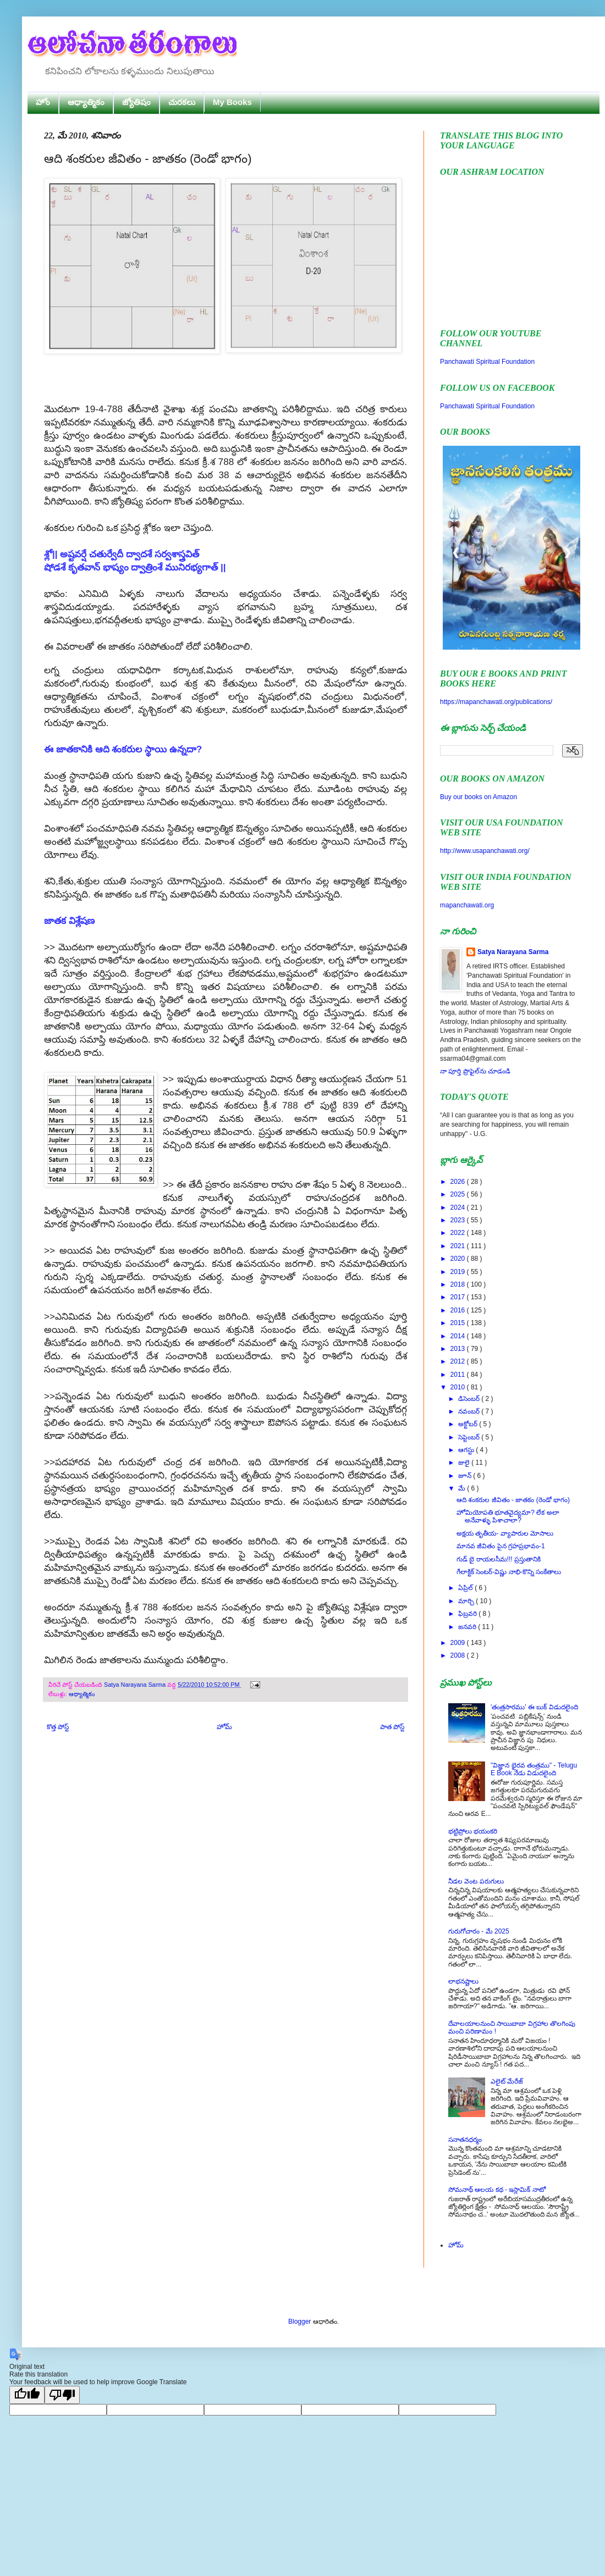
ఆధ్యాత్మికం (86, 102)
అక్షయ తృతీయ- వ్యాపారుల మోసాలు (505, 1533)
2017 (458, 1297)
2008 (458, 1655)
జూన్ (465, 1476)
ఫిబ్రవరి (468, 1613)
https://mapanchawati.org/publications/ (496, 702)
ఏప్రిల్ (466, 1588)
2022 (458, 1233)
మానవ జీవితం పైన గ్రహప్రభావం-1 (501, 1546)
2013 (458, 1349)
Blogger (299, 2321)
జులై (464, 1462)
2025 (458, 1194)
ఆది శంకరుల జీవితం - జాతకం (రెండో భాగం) (513, 1500)
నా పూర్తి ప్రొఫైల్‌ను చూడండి (475, 1071)
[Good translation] (27, 2395)
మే (462, 1488)
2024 (458, 1207)
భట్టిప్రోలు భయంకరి (472, 1831)
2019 (458, 1272)
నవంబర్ (469, 1411)
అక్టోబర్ (468, 1424)
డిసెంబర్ (469, 1399)
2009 (458, 1643)
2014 (458, 1336)
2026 (458, 1181)
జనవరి (468, 1627)
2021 (458, 1246)
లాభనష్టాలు (463, 1981)
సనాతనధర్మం (465, 2139)
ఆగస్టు (467, 1450)
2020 (458, 1258)
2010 (458, 1387)
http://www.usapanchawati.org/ (485, 851)
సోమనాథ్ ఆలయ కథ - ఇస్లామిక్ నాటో (497, 2189)
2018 (458, 1284)
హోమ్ (224, 1727)
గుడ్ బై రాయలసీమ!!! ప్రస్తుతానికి (499, 1559)
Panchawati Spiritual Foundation (487, 361)
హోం (43, 102)
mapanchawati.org (467, 905)
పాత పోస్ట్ (392, 1727)
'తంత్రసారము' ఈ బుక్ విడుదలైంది (534, 1707)
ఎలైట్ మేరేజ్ (507, 2081)
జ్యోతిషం (136, 102)
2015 (458, 1323)
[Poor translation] (62, 2395)
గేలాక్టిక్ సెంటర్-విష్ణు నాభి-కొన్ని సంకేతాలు (509, 1572)
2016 (458, 1310)
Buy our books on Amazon (478, 797)
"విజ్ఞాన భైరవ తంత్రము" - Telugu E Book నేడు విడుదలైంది (534, 1769)
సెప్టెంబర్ (469, 1437)
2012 (458, 1361)
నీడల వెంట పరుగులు (476, 1881)
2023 (458, 1220)
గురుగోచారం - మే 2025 (478, 1931)
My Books (232, 102)
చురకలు (181, 102)
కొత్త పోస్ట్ (58, 1727)
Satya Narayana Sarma (135, 1684)
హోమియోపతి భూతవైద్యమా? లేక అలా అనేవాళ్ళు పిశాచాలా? (508, 1516)
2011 (458, 1374)
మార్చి (467, 1601)
